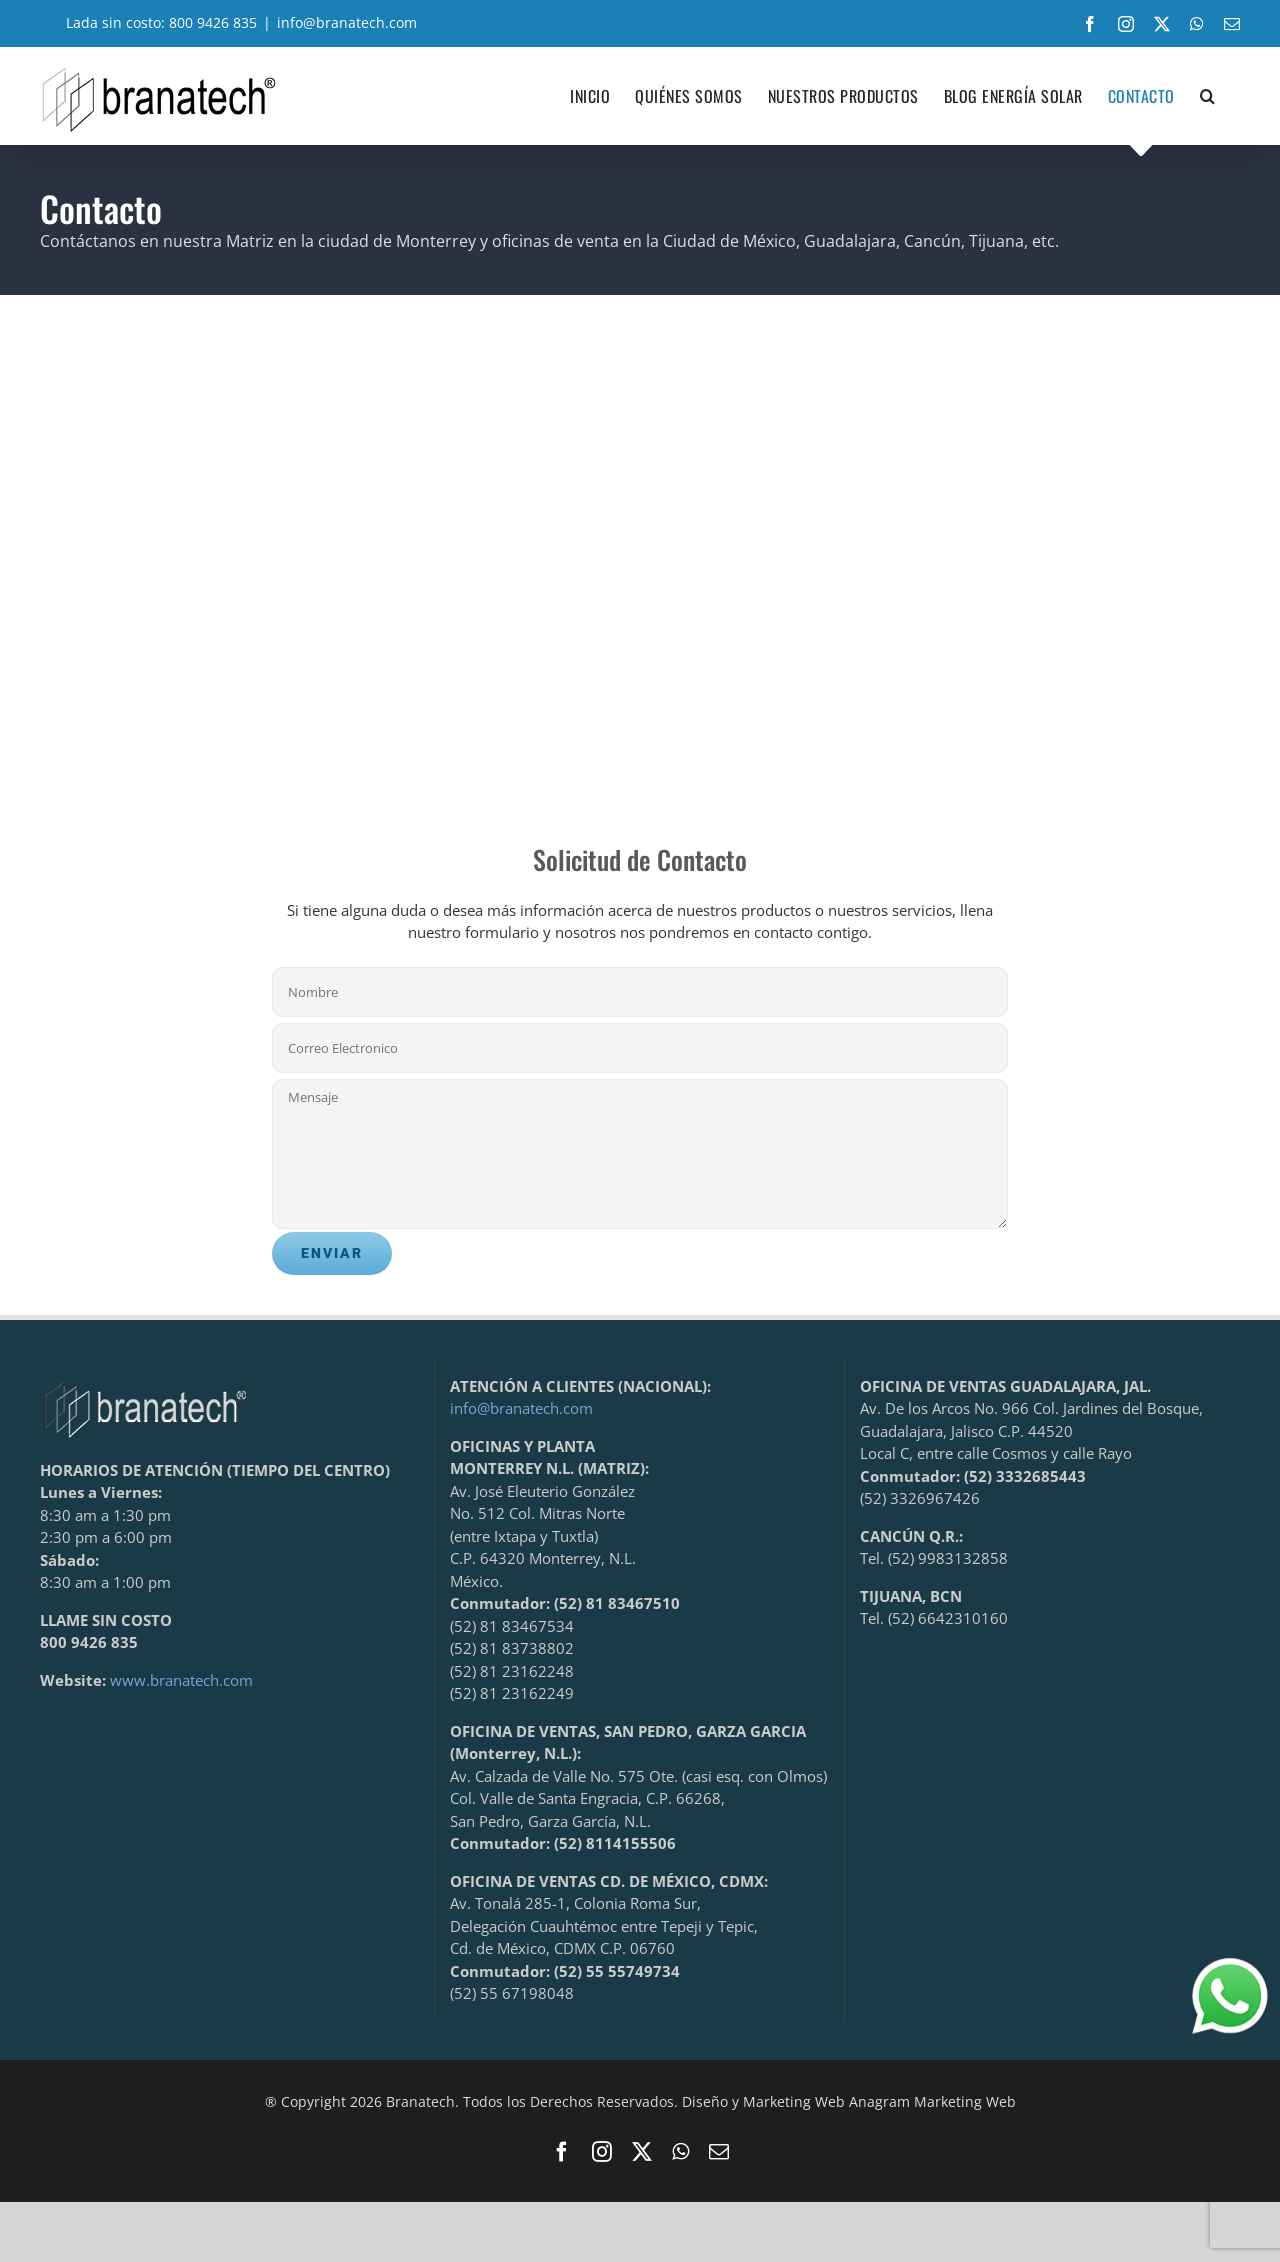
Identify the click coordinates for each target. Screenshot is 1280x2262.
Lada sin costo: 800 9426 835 (148, 22)
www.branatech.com (181, 1680)
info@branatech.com (347, 22)
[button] (1208, 95)
